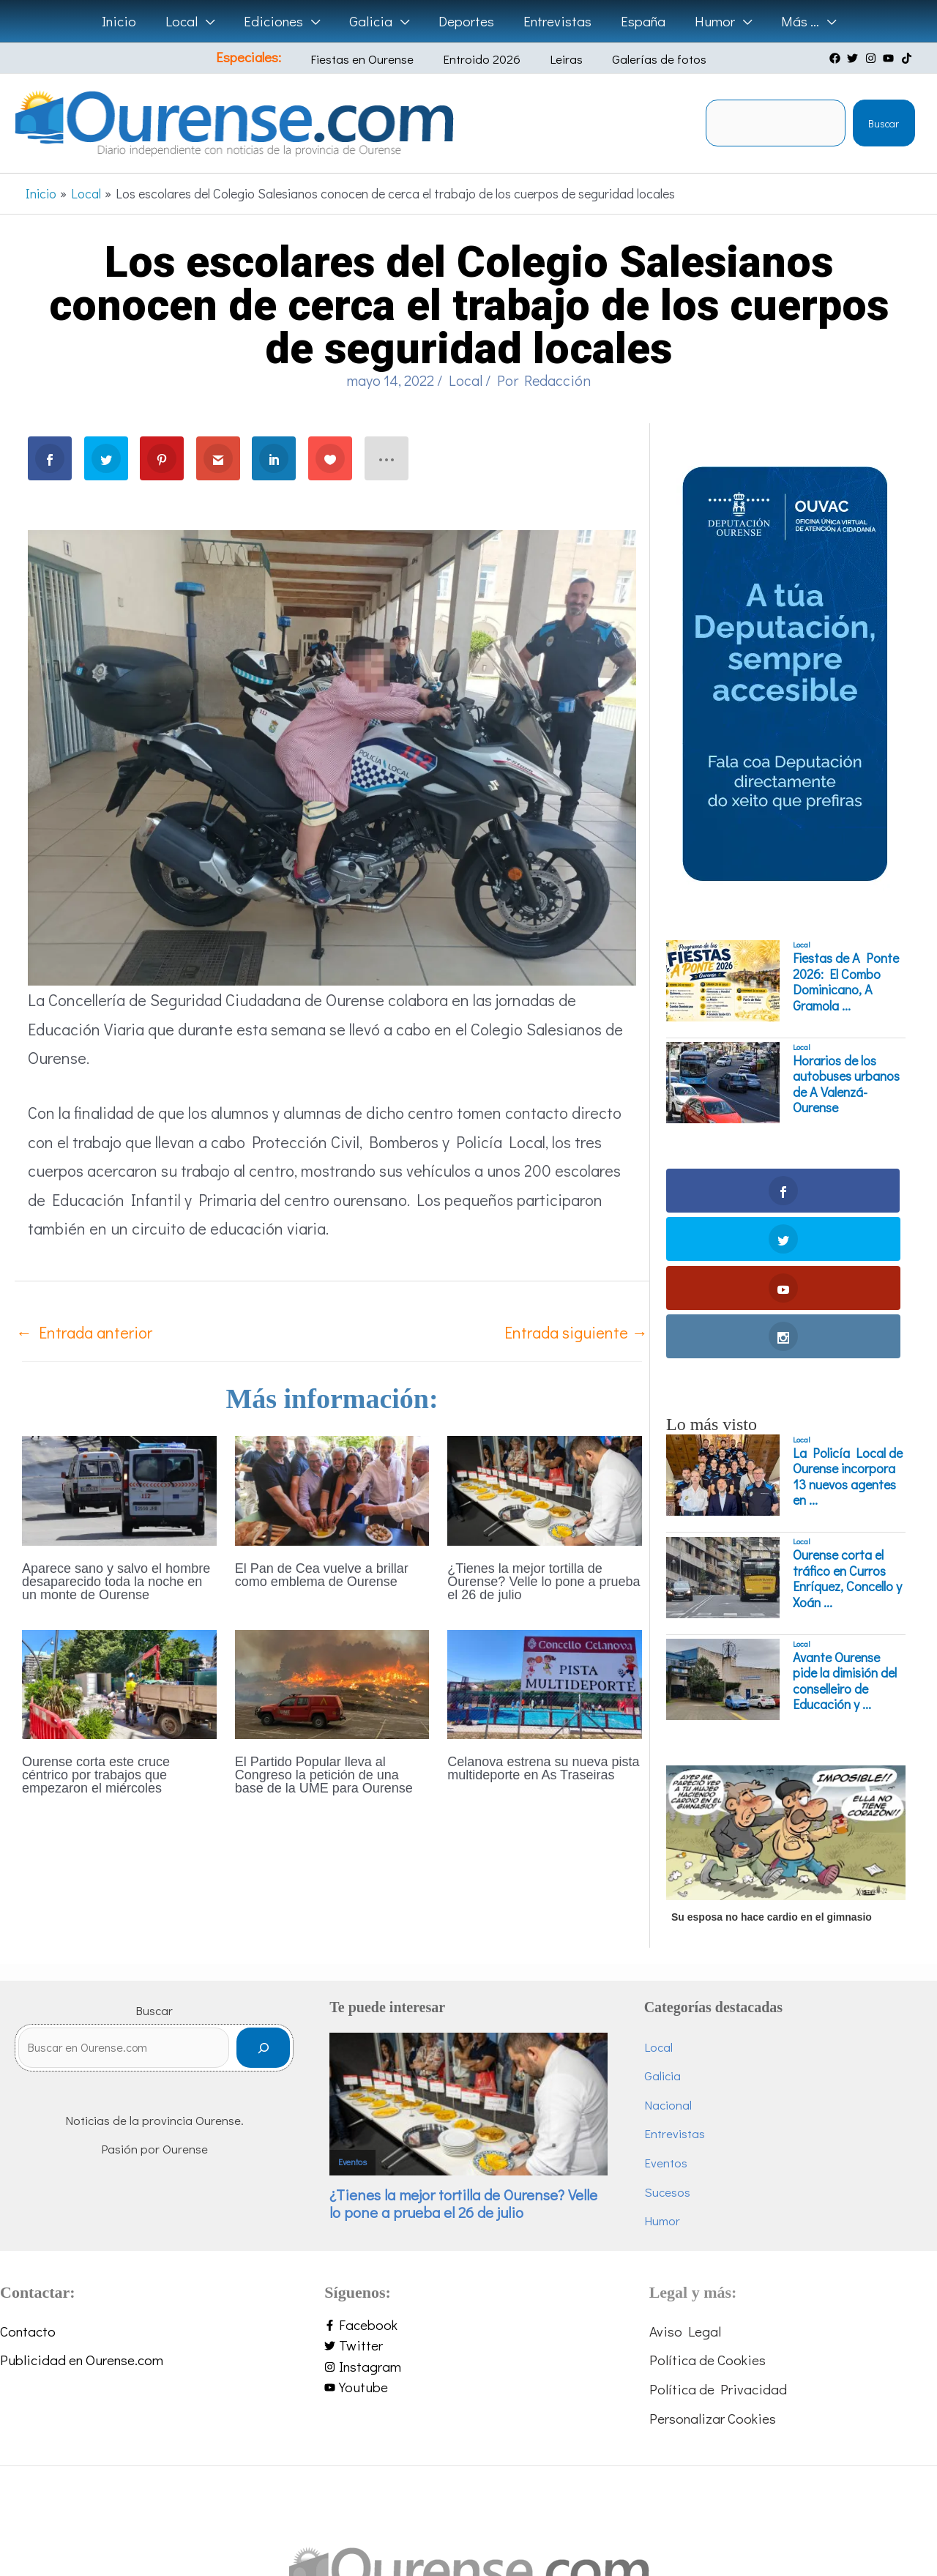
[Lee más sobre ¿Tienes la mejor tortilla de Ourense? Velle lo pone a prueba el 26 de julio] (544, 1488)
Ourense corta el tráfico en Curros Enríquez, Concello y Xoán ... (847, 1432)
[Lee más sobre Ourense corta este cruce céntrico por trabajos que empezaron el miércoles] (119, 1681)
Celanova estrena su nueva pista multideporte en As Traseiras (543, 1768)
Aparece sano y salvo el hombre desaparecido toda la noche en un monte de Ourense (116, 1581)
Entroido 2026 (484, 59)
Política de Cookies (707, 2214)
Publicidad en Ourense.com (81, 2214)
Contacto (28, 2185)
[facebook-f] (468, 2179)
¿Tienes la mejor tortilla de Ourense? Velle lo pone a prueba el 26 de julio (543, 1581)
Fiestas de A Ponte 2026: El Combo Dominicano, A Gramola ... (846, 981)
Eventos (363, 2014)
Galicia (667, 1929)
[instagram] (872, 58)
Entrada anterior (84, 1332)
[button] (210, 21)
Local (465, 380)
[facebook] (836, 58)
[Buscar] (274, 1909)
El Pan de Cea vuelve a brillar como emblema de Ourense (321, 1575)
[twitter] (854, 58)
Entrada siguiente (576, 1332)
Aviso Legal (685, 2185)
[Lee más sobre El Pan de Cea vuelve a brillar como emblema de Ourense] (332, 1488)
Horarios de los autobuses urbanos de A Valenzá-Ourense (846, 1084)
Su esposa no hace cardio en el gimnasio (771, 1771)
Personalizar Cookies (712, 2272)
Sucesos (672, 2046)
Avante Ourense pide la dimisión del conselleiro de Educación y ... (845, 1535)
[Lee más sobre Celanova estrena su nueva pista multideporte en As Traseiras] (544, 1681)
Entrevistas (679, 1987)
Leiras (557, 59)
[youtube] (890, 58)
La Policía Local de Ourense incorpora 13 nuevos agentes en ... (848, 1331)
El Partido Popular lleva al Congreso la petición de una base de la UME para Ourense (324, 1774)
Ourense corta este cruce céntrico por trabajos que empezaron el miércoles (96, 1774)
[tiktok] (908, 58)
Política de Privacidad (718, 2243)
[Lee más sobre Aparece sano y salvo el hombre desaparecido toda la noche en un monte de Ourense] (119, 1488)
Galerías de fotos (639, 59)
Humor (667, 2074)
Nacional (673, 1959)
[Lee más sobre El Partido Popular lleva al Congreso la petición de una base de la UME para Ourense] (332, 1681)
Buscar (883, 123)
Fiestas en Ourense (375, 59)
